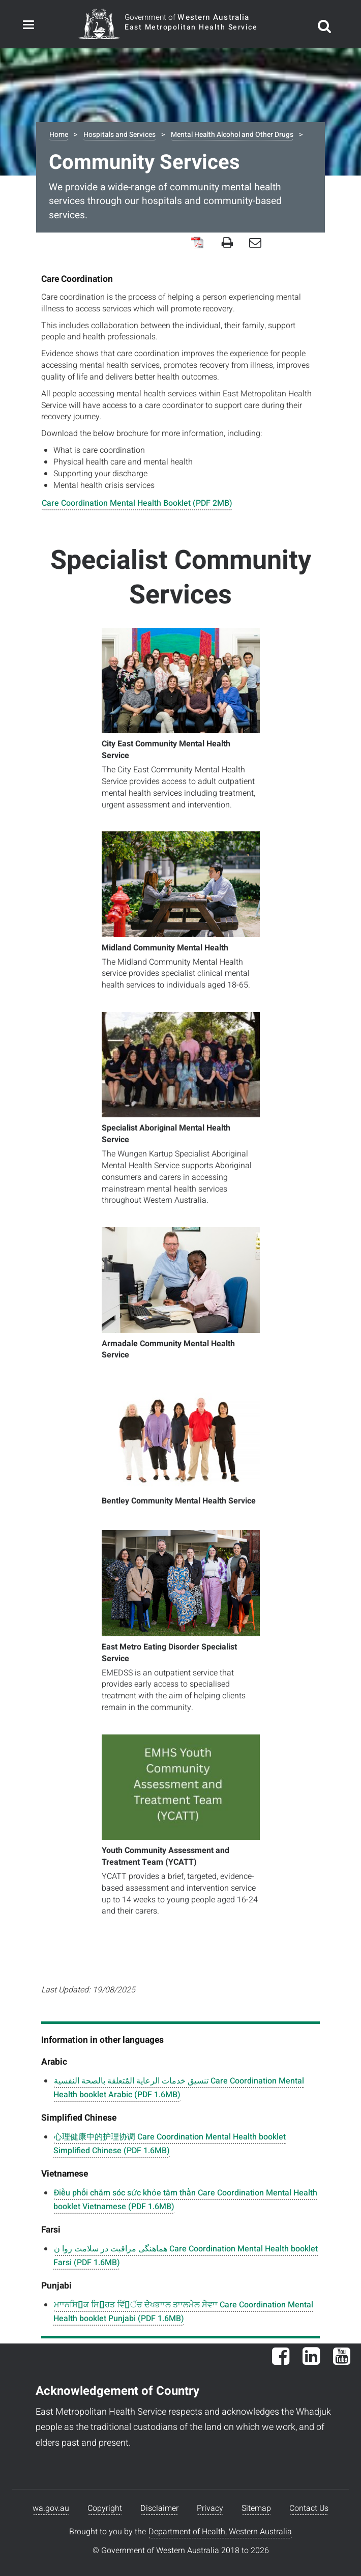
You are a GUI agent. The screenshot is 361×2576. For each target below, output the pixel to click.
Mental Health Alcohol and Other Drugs (232, 134)
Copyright (104, 2508)
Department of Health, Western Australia (220, 2532)
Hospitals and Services (119, 134)
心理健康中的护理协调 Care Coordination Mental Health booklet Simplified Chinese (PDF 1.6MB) (169, 2144)
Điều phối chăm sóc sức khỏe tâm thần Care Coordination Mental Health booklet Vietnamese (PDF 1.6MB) (185, 2200)
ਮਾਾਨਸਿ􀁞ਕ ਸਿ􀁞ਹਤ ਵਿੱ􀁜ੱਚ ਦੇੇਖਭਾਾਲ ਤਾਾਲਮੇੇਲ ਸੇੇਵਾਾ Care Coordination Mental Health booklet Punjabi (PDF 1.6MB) (183, 2312)
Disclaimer (159, 2508)
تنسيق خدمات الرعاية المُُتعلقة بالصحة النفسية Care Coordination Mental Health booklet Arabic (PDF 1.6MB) (178, 2088)
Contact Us (308, 2508)
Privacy (210, 2508)
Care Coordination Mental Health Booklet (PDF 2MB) (137, 503)
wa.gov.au (51, 2508)
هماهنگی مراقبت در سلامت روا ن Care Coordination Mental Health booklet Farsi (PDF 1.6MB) (185, 2256)
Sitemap (256, 2508)
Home (58, 134)
